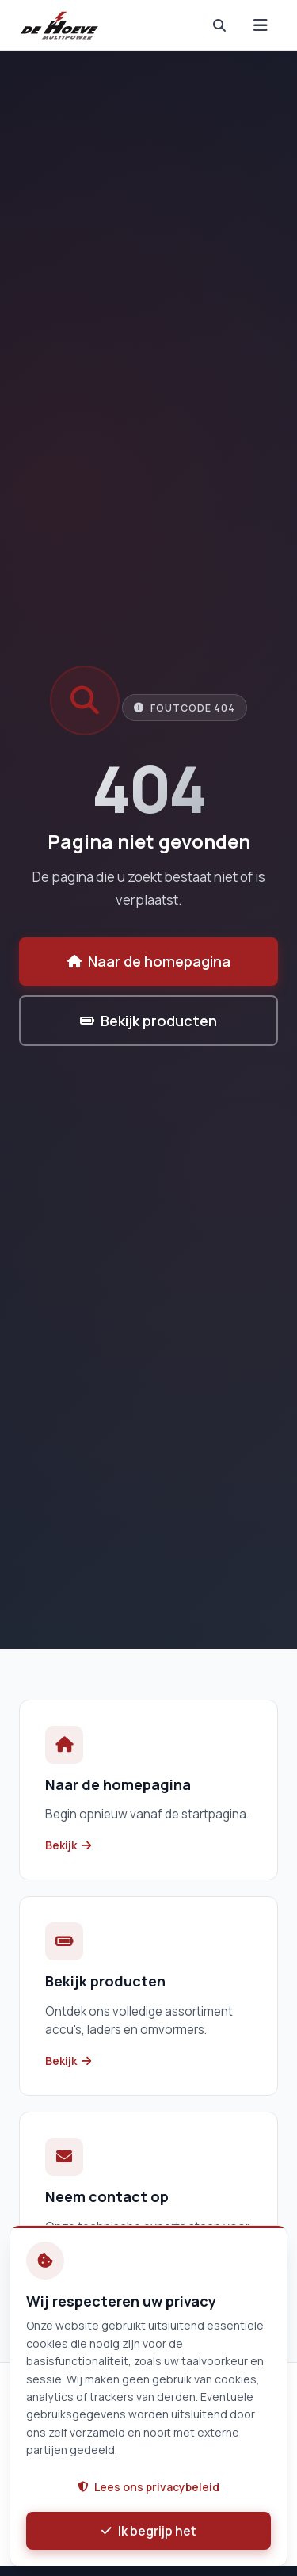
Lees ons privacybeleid (148, 2486)
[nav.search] (219, 25)
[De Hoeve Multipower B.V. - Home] (60, 25)
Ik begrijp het (148, 2531)
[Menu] (260, 25)
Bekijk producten (148, 1020)
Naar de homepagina (148, 961)
